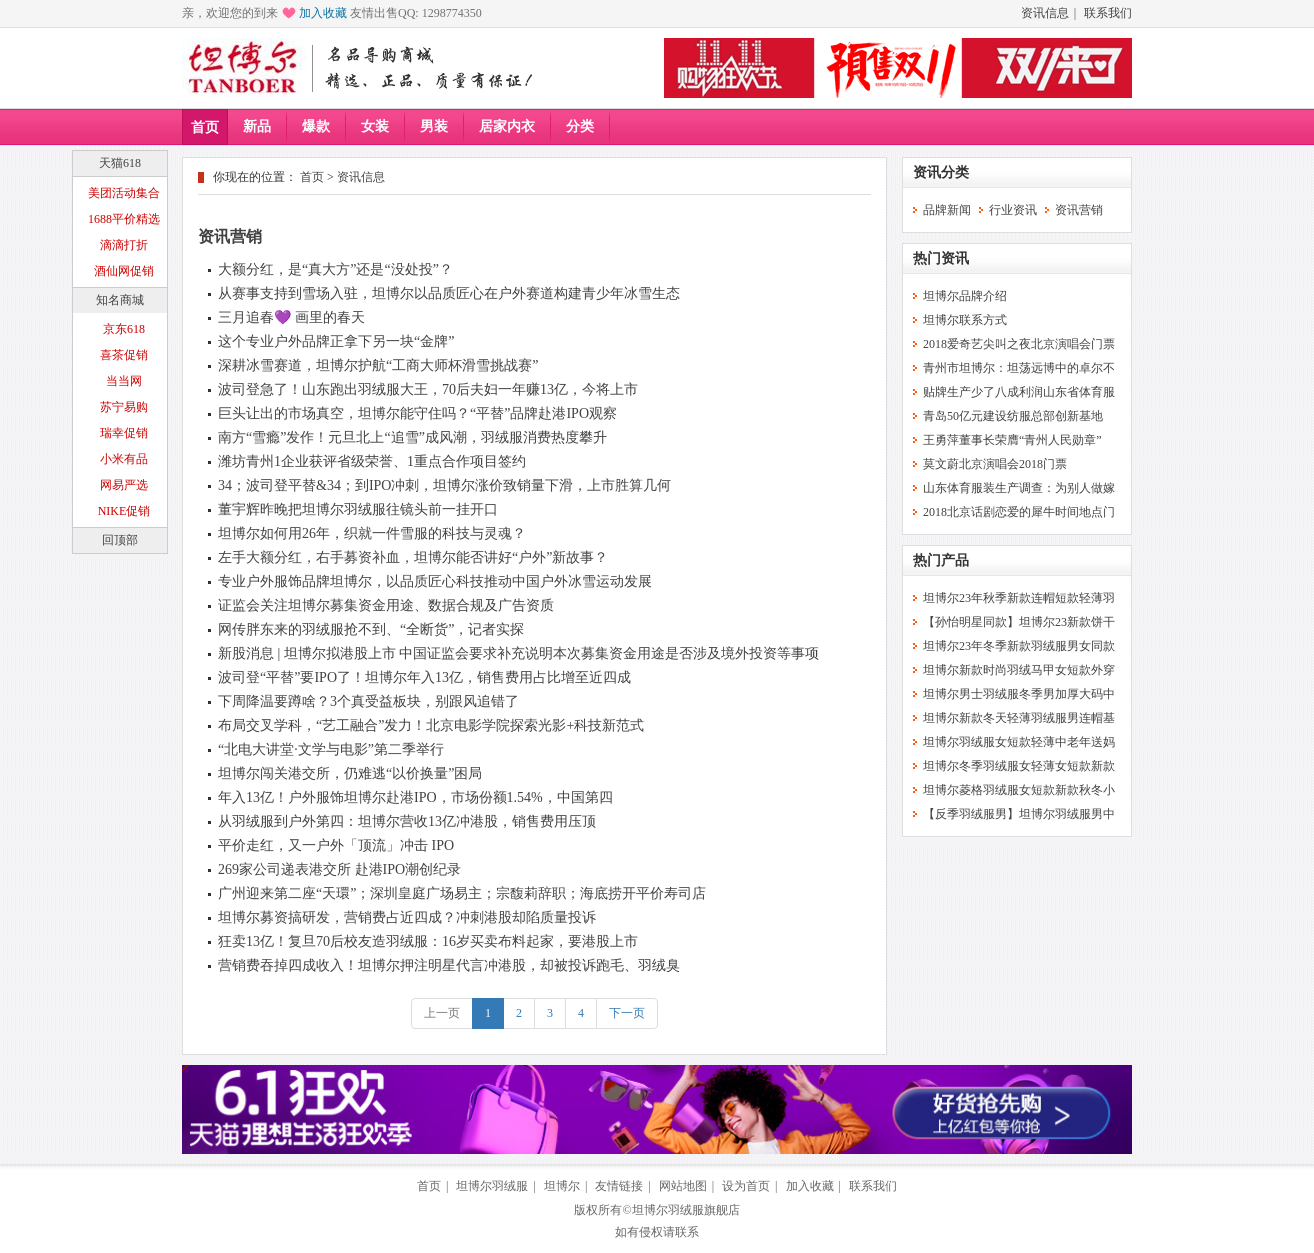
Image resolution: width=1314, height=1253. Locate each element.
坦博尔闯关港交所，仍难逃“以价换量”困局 (350, 773)
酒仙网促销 (124, 271)
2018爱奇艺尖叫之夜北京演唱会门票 (1019, 344)
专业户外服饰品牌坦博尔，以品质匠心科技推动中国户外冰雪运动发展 (435, 581)
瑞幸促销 (124, 433)
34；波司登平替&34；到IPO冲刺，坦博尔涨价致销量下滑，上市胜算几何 (444, 485)
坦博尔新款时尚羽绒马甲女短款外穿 (1019, 670)
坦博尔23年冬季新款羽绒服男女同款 (1019, 646)
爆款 (316, 126)
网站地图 (683, 1186)
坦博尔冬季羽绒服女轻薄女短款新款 (1019, 766)
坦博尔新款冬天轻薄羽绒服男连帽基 (1019, 718)
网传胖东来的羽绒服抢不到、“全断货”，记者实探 (371, 629)
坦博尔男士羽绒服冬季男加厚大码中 (1019, 694)
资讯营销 (230, 236)
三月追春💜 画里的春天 (291, 317)
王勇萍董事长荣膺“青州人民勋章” (1012, 440)
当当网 (124, 381)
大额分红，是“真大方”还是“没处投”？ (335, 269)
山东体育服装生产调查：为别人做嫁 (1019, 488)
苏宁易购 (124, 407)
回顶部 (120, 540)
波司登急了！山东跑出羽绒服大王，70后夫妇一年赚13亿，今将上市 (428, 389)
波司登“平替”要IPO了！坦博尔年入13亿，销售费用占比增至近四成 (424, 677)
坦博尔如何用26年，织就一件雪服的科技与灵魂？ (372, 533)
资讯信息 (1045, 13)
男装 (434, 126)
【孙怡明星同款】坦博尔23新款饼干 (1019, 622)
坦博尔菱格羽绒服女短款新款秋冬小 (1019, 790)
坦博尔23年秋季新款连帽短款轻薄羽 (1019, 598)
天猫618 (120, 163)
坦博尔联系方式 (965, 320)
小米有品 (124, 459)
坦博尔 (562, 1186)
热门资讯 (941, 258)
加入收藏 (323, 13)
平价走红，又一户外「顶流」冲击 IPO (336, 845)
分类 (580, 126)
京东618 (124, 329)
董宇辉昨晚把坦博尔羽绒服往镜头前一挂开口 (358, 509)
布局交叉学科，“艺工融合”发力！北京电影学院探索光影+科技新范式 (431, 725)
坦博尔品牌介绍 (965, 296)
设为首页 (746, 1186)
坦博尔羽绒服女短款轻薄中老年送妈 (1019, 742)
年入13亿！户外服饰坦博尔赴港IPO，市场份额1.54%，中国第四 (415, 797)
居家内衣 (507, 126)
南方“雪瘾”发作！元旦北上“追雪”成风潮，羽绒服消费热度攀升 (412, 437)
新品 (257, 126)
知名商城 (120, 300)
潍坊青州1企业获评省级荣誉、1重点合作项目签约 (372, 461)
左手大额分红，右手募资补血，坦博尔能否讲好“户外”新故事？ (413, 557)
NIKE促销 (124, 511)
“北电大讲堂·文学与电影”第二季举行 (331, 749)
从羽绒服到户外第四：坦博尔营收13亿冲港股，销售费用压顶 (407, 821)
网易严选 (124, 485)
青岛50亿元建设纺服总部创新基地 (1013, 416)
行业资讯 (1013, 210)
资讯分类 (941, 172)
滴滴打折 (124, 245)
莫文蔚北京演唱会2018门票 (995, 464)
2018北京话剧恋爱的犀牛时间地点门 (1019, 512)
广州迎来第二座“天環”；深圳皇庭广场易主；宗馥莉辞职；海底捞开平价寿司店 (462, 893)
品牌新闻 (947, 210)
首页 (205, 127)
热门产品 (941, 560)
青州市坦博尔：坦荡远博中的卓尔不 (1019, 368)
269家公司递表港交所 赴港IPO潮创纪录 (339, 869)
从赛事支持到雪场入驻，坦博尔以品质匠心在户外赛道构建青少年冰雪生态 (449, 293)
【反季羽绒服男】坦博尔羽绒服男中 (1019, 814)
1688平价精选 (124, 219)
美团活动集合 (124, 193)
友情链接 (619, 1186)
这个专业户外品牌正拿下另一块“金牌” (336, 341)
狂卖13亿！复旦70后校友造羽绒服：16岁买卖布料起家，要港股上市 (428, 941)
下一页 (627, 1013)
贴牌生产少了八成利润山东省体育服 (1019, 392)
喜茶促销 (124, 355)
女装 (375, 126)
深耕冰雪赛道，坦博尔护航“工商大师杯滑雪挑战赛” (378, 365)
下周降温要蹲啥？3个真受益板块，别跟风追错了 (368, 701)
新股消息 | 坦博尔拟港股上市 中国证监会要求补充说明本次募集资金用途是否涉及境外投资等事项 (518, 653)
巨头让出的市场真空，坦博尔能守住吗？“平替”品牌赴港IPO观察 (417, 413)
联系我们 (1108, 13)
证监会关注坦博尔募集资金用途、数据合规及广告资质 (386, 605)
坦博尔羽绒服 (492, 1186)
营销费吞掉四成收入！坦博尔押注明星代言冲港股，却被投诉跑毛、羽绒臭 (449, 965)
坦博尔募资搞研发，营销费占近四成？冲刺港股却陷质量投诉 (407, 917)
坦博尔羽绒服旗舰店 (686, 1210)
